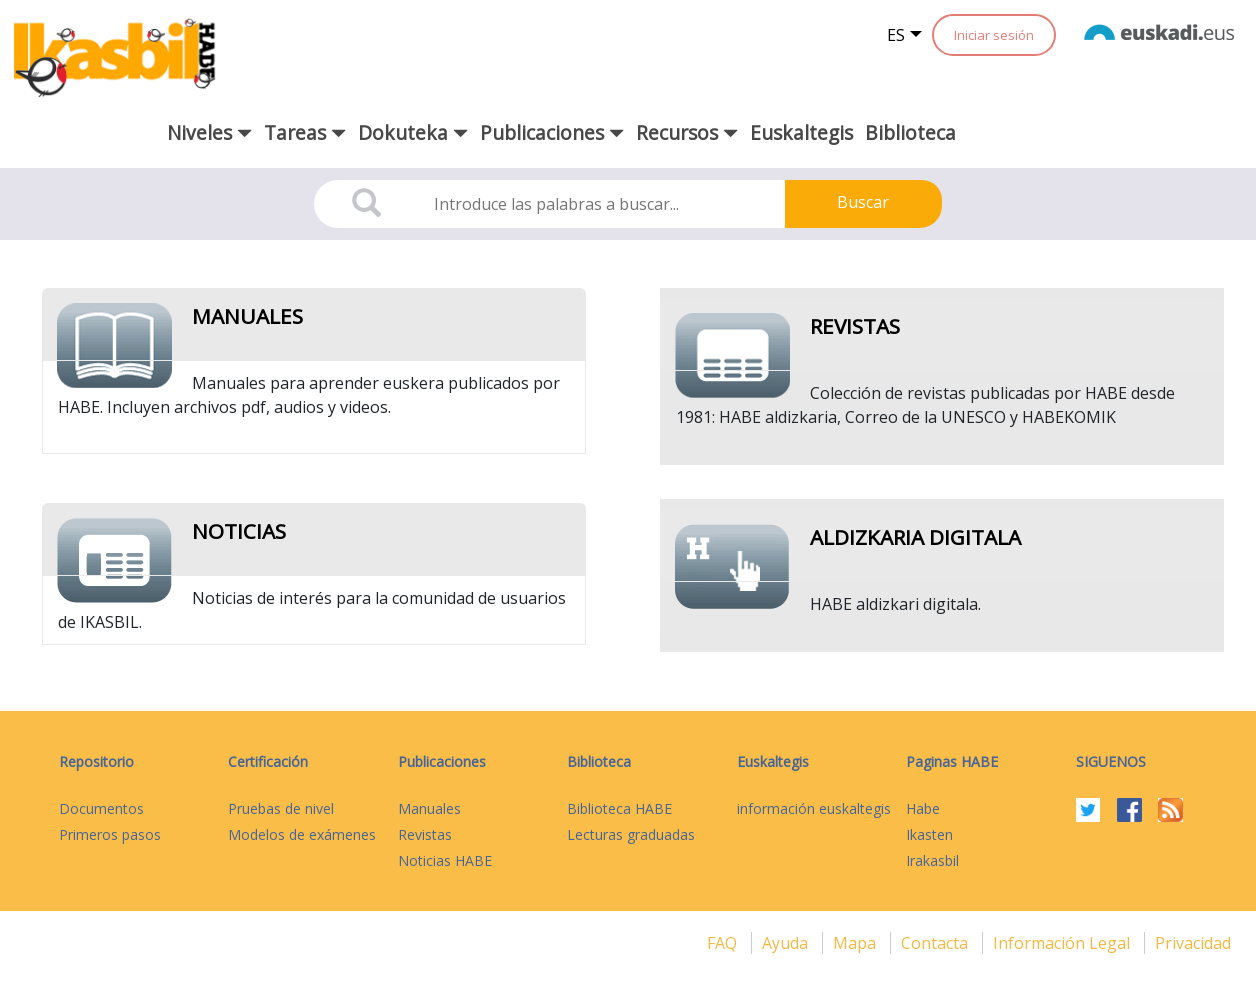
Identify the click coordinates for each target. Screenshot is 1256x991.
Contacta (936, 943)
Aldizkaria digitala (915, 537)
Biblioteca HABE (619, 808)
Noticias (239, 531)
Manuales (247, 316)
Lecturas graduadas (631, 834)
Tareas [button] (305, 132)
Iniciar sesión (994, 35)
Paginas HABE (952, 761)
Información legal (1063, 943)
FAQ (724, 943)
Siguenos (1111, 761)
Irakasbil (932, 860)
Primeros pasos (110, 834)
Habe (923, 808)
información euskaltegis (814, 808)
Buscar (863, 202)
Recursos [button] (687, 132)
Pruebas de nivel (281, 808)
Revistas (855, 326)
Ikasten (929, 834)
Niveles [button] (209, 132)
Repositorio (96, 761)
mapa (856, 943)
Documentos (101, 808)
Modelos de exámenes (302, 834)
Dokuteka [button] (413, 132)
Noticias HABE (445, 860)
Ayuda (787, 943)
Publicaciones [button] (552, 132)
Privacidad (1193, 943)
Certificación (268, 761)
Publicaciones (442, 761)
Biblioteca (910, 132)
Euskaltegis (801, 132)
